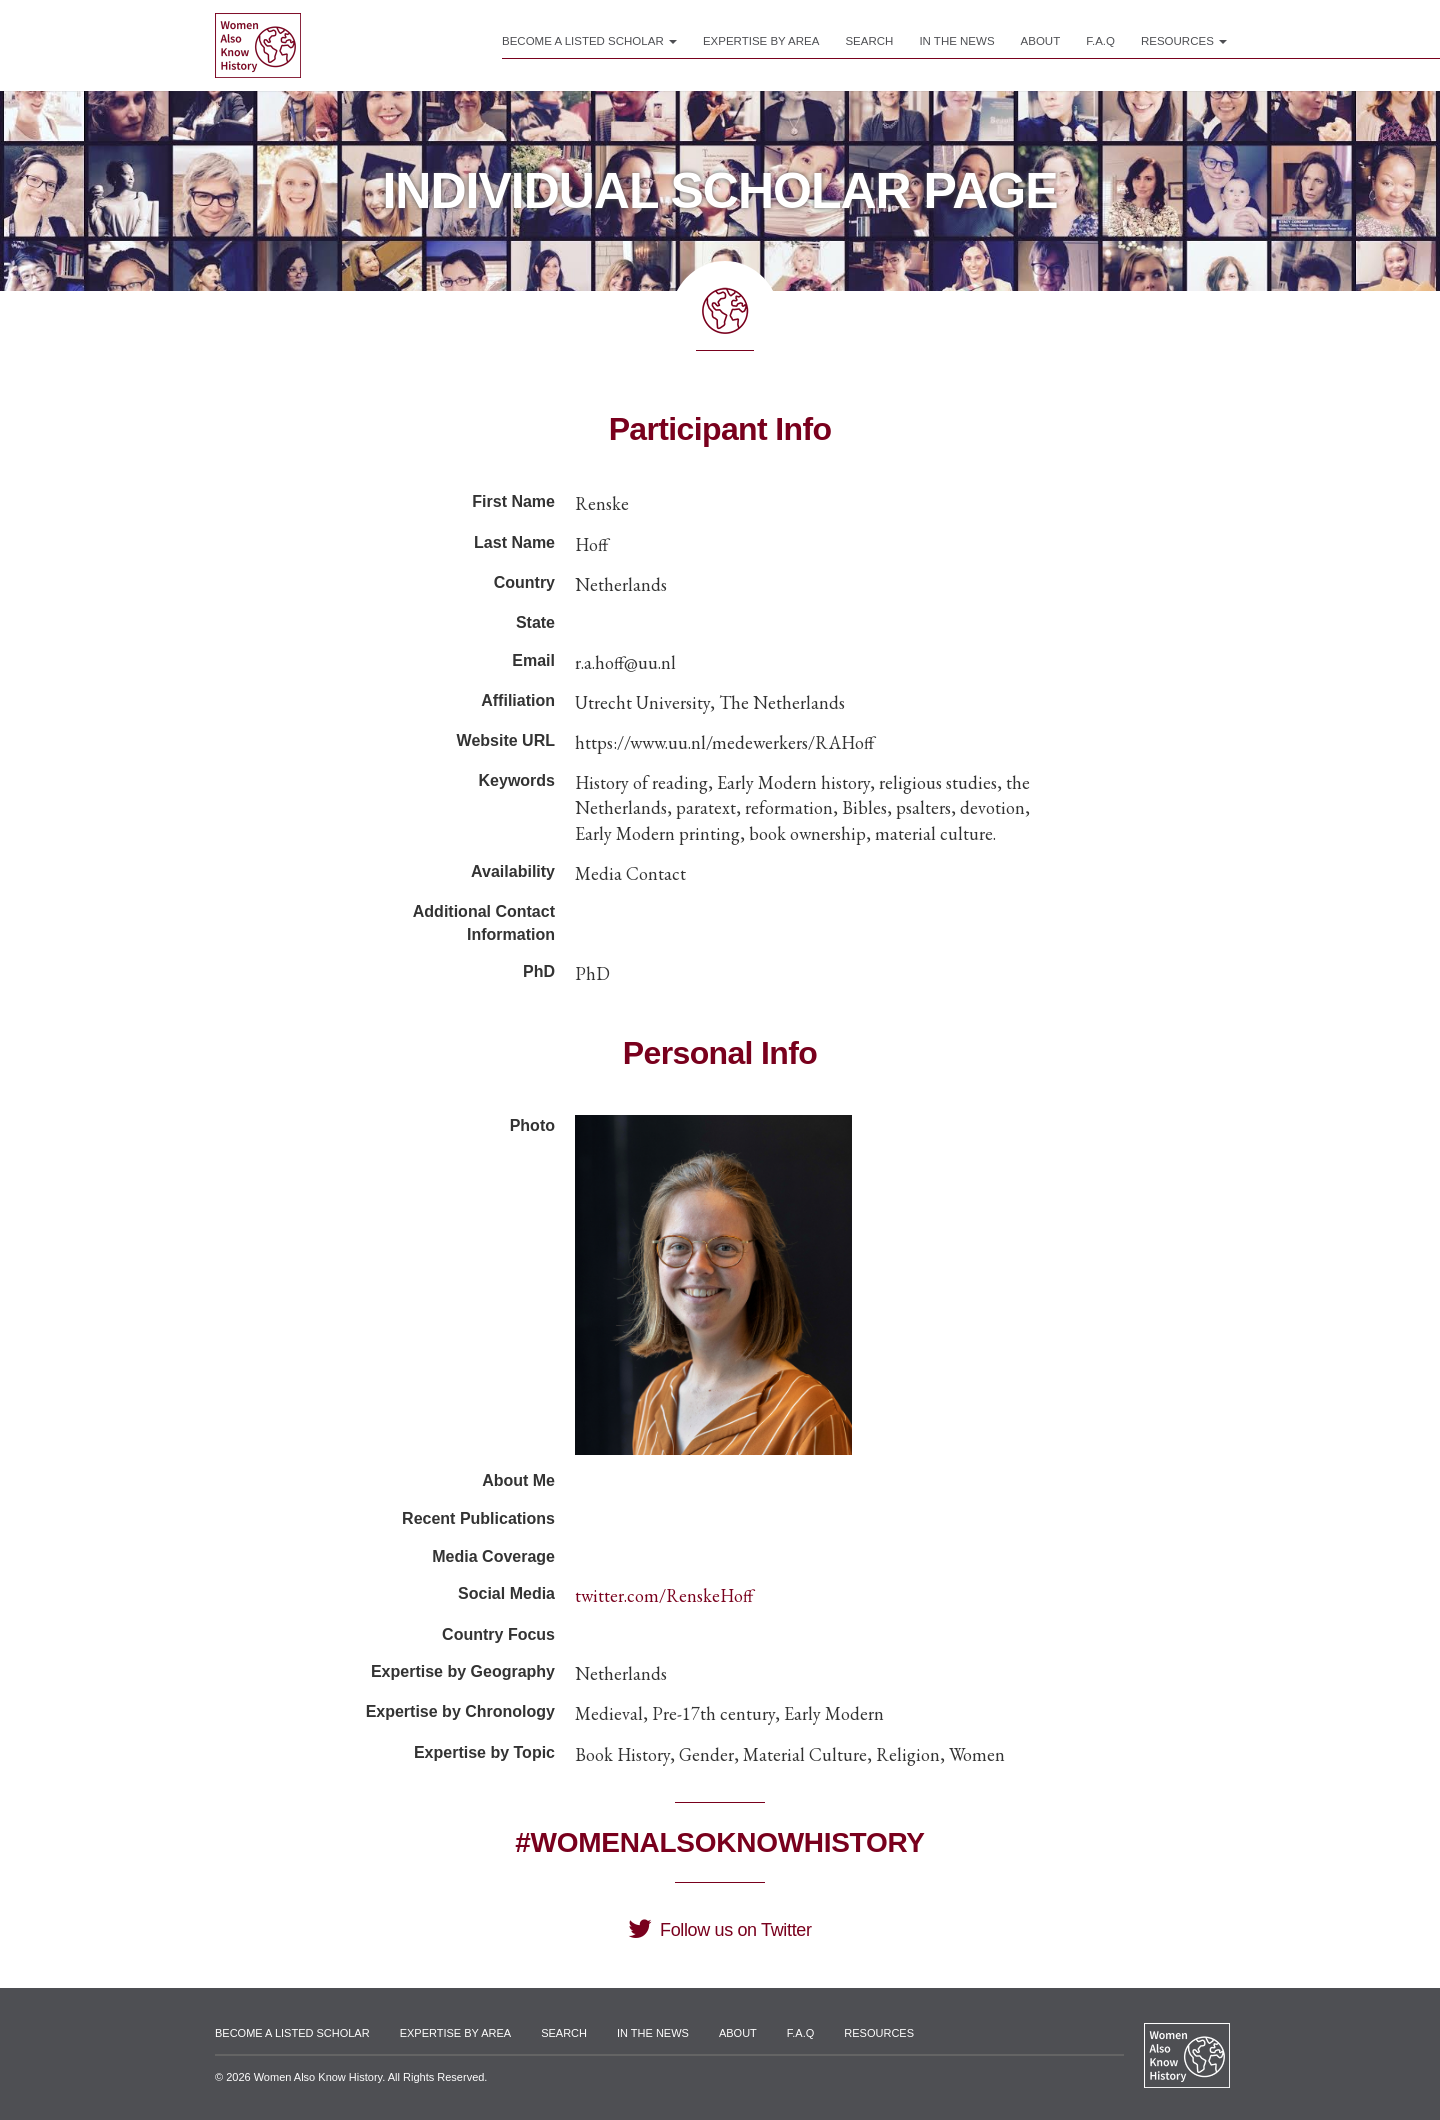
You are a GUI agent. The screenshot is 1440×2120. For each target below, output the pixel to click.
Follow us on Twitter (719, 1930)
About (1041, 41)
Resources (1184, 41)
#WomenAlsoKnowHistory (719, 1842)
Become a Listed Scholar (589, 41)
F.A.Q (1100, 41)
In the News (956, 41)
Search (869, 41)
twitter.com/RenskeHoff (664, 1595)
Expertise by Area (761, 41)
